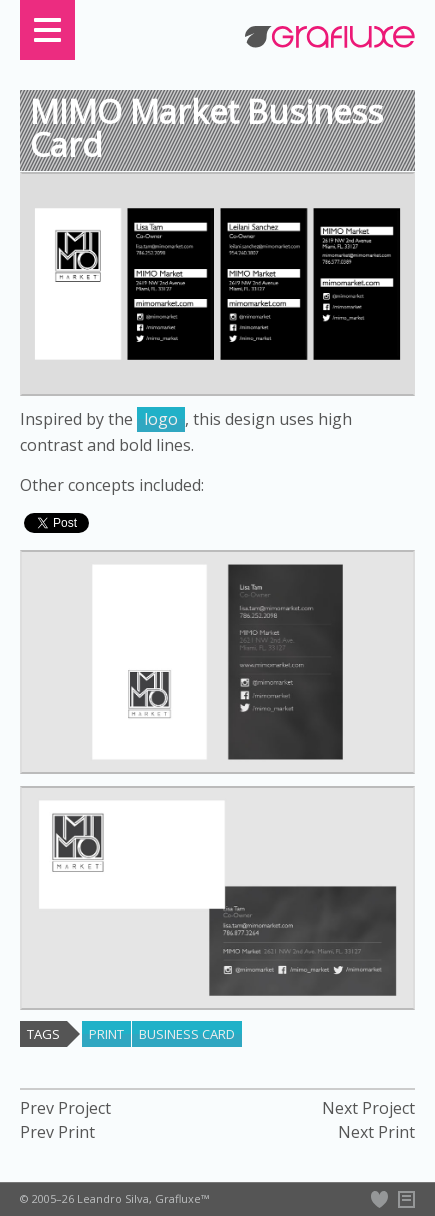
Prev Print (57, 1132)
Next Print (376, 1132)
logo (161, 419)
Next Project (368, 1108)
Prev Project (65, 1108)
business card (187, 1034)
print (106, 1034)
